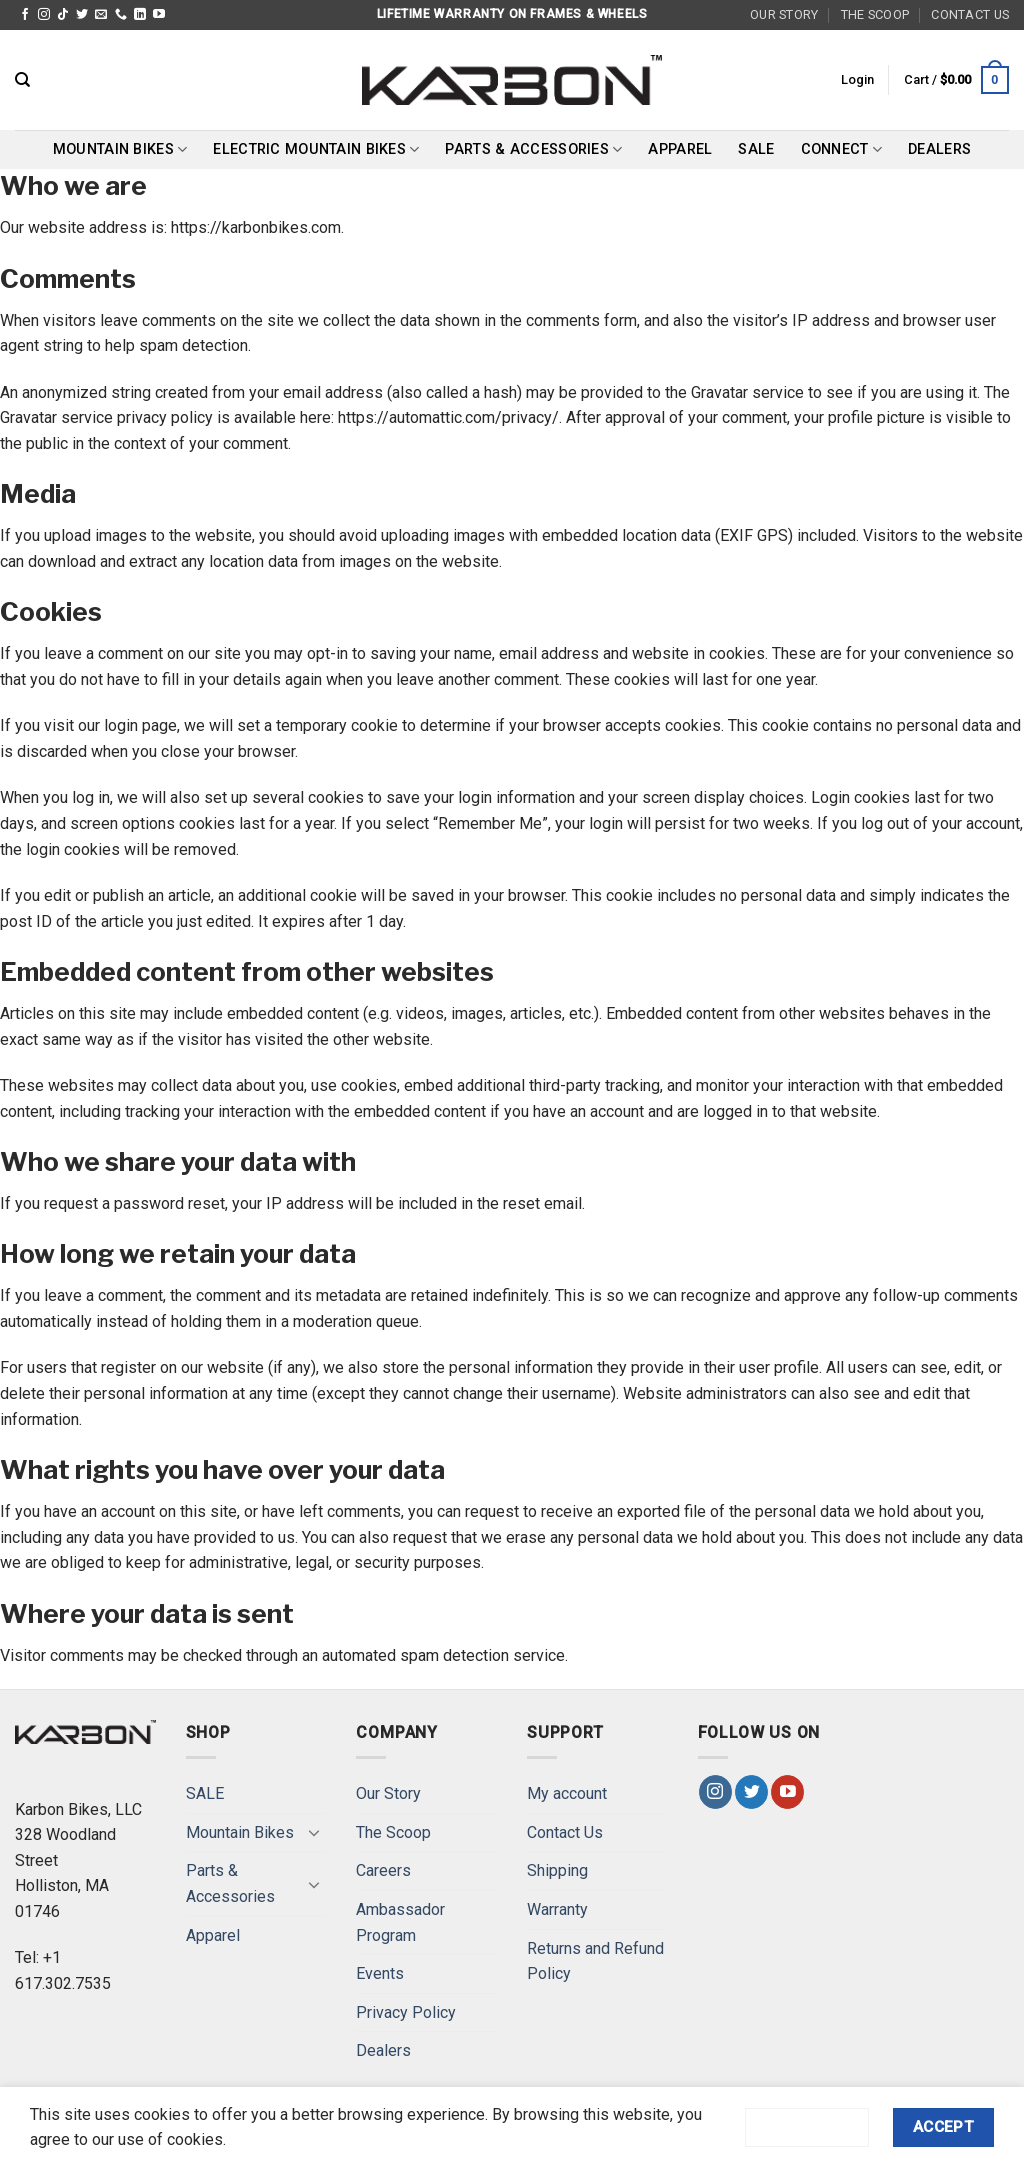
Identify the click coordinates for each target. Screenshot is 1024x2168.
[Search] (22, 80)
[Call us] (121, 15)
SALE (756, 149)
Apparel (680, 149)
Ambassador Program (400, 1922)
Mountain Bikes (120, 149)
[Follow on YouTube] (159, 15)
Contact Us (970, 14)
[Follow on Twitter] (82, 15)
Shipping (557, 1870)
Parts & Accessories (533, 149)
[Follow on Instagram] (44, 15)
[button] (857, 80)
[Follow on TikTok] (63, 15)
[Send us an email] (101, 15)
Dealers (939, 149)
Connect (842, 149)
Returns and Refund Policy (595, 1961)
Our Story (784, 14)
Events (380, 1973)
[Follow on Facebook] (25, 15)
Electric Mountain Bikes (316, 149)
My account (567, 1793)
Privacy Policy (406, 2012)
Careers (383, 1870)
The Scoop (875, 14)
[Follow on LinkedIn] (140, 15)
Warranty (557, 1909)
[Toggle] (314, 1832)
